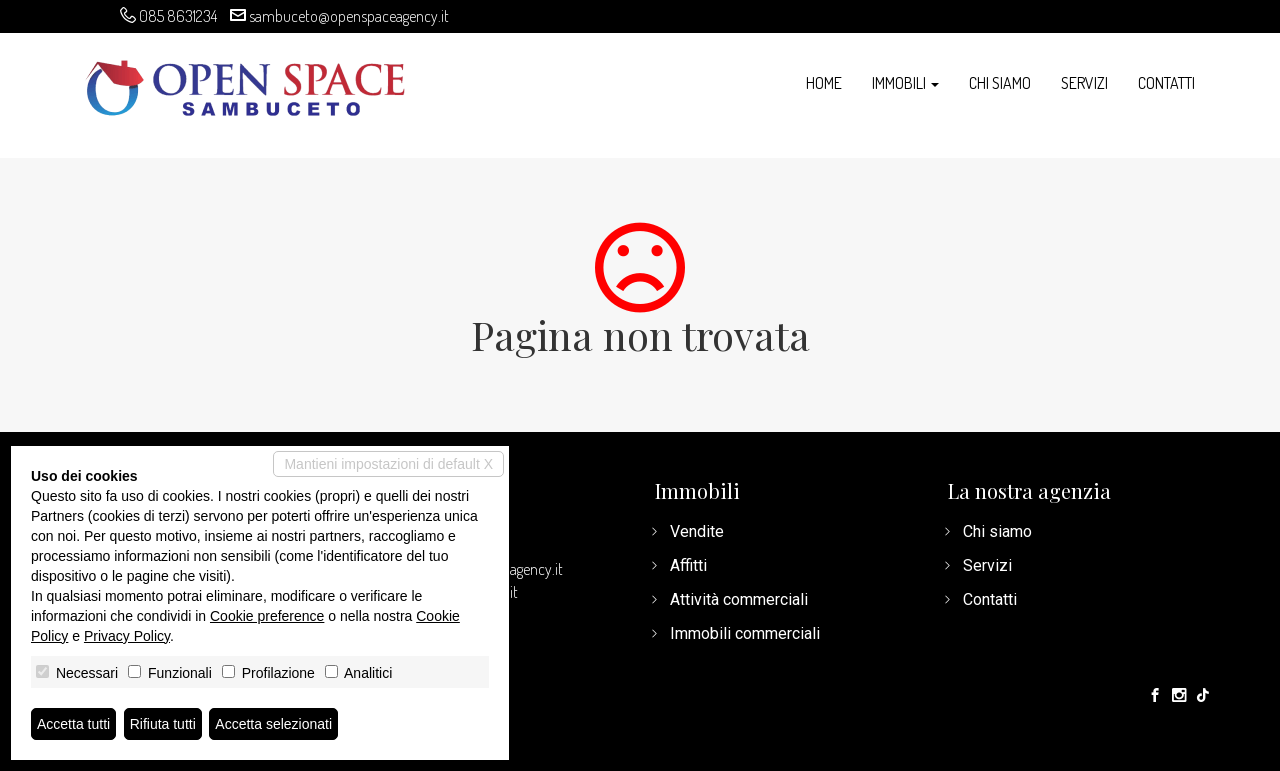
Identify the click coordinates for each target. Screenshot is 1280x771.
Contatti (1166, 83)
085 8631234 (178, 16)
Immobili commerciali (745, 633)
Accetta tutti (73, 724)
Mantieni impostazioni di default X (388, 464)
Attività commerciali (739, 599)
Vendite (697, 531)
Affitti (688, 565)
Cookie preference (267, 616)
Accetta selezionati (273, 724)
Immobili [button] (905, 83)
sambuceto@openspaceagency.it (349, 16)
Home (824, 83)
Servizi (1084, 83)
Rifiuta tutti (163, 724)
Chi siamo (1000, 83)
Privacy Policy (127, 636)
